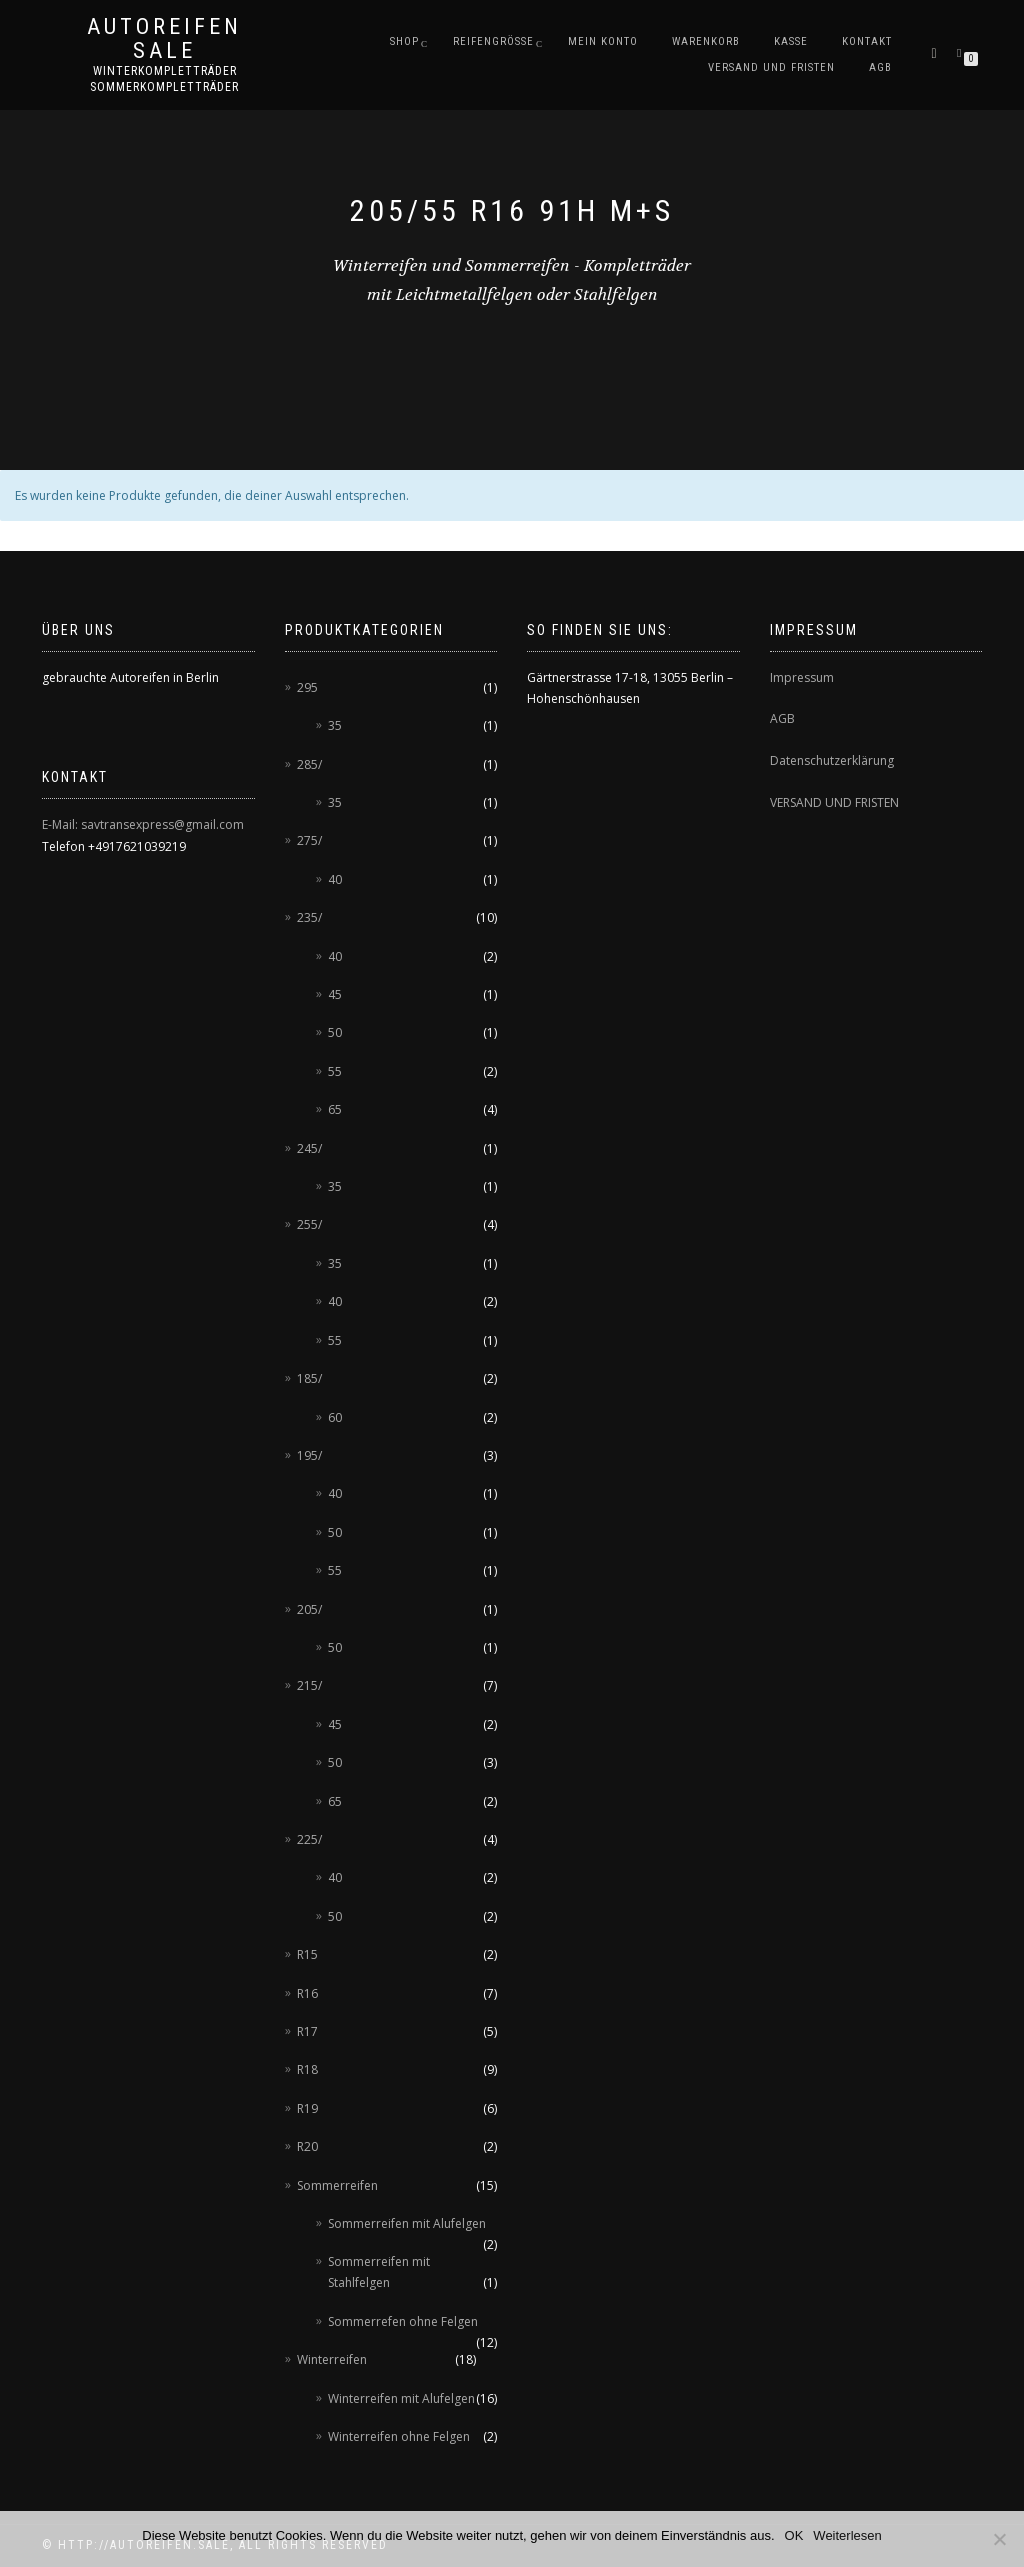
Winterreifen (332, 2359)
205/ (309, 1609)
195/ (309, 1455)
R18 (307, 2069)
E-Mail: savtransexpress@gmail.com (143, 824)
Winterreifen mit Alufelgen (401, 2398)
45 (335, 994)
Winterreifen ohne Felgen (399, 2436)
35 (335, 725)
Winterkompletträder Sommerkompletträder (164, 79)
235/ (309, 917)
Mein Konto (603, 41)
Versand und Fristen (771, 67)
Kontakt (867, 41)
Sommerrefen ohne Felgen (403, 2321)
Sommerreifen (337, 2185)
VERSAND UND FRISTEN (834, 802)
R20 (307, 2146)
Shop (404, 41)
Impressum (802, 677)
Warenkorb (706, 41)
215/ (309, 1685)
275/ (309, 840)
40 (335, 879)
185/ (309, 1378)
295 (307, 687)
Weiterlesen (847, 2535)
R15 (307, 1954)
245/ (309, 1148)
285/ (309, 764)
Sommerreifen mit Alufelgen (407, 2223)
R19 (307, 2108)
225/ (309, 1839)
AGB (880, 67)
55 (335, 1071)
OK (794, 2535)
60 (335, 1417)
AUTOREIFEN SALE (164, 39)
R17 (307, 2031)
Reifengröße (493, 41)
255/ (309, 1224)
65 (335, 1109)
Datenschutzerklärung (832, 760)
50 (335, 1032)
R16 (307, 1993)
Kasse (791, 41)
